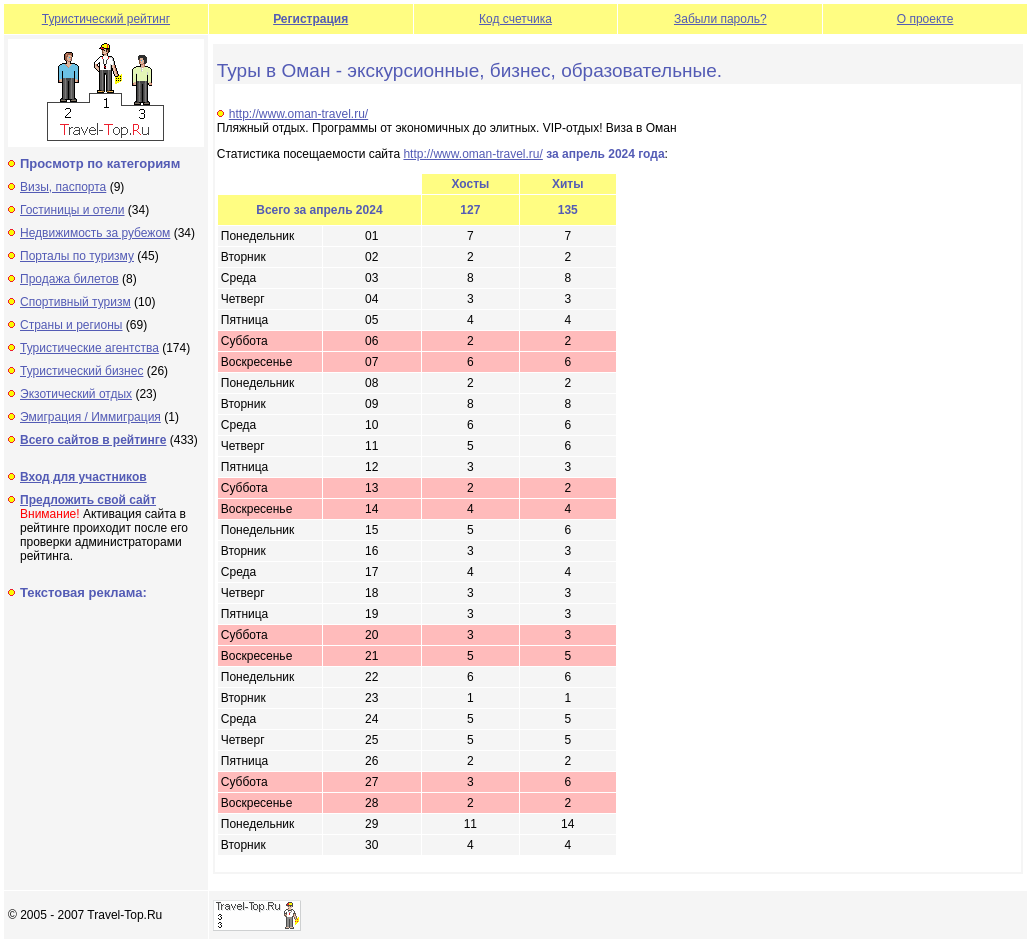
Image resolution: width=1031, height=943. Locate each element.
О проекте (925, 19)
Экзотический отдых (76, 394)
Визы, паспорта (63, 187)
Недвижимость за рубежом (95, 233)
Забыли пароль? (720, 19)
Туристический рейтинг (106, 19)
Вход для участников (83, 477)
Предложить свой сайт (88, 500)
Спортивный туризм (75, 302)
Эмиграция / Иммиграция (90, 417)
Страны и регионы (71, 325)
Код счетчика (515, 19)
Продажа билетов (69, 279)
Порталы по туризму (77, 256)
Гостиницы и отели (72, 210)
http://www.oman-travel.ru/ (298, 114)
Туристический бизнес (81, 371)
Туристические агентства (89, 348)
